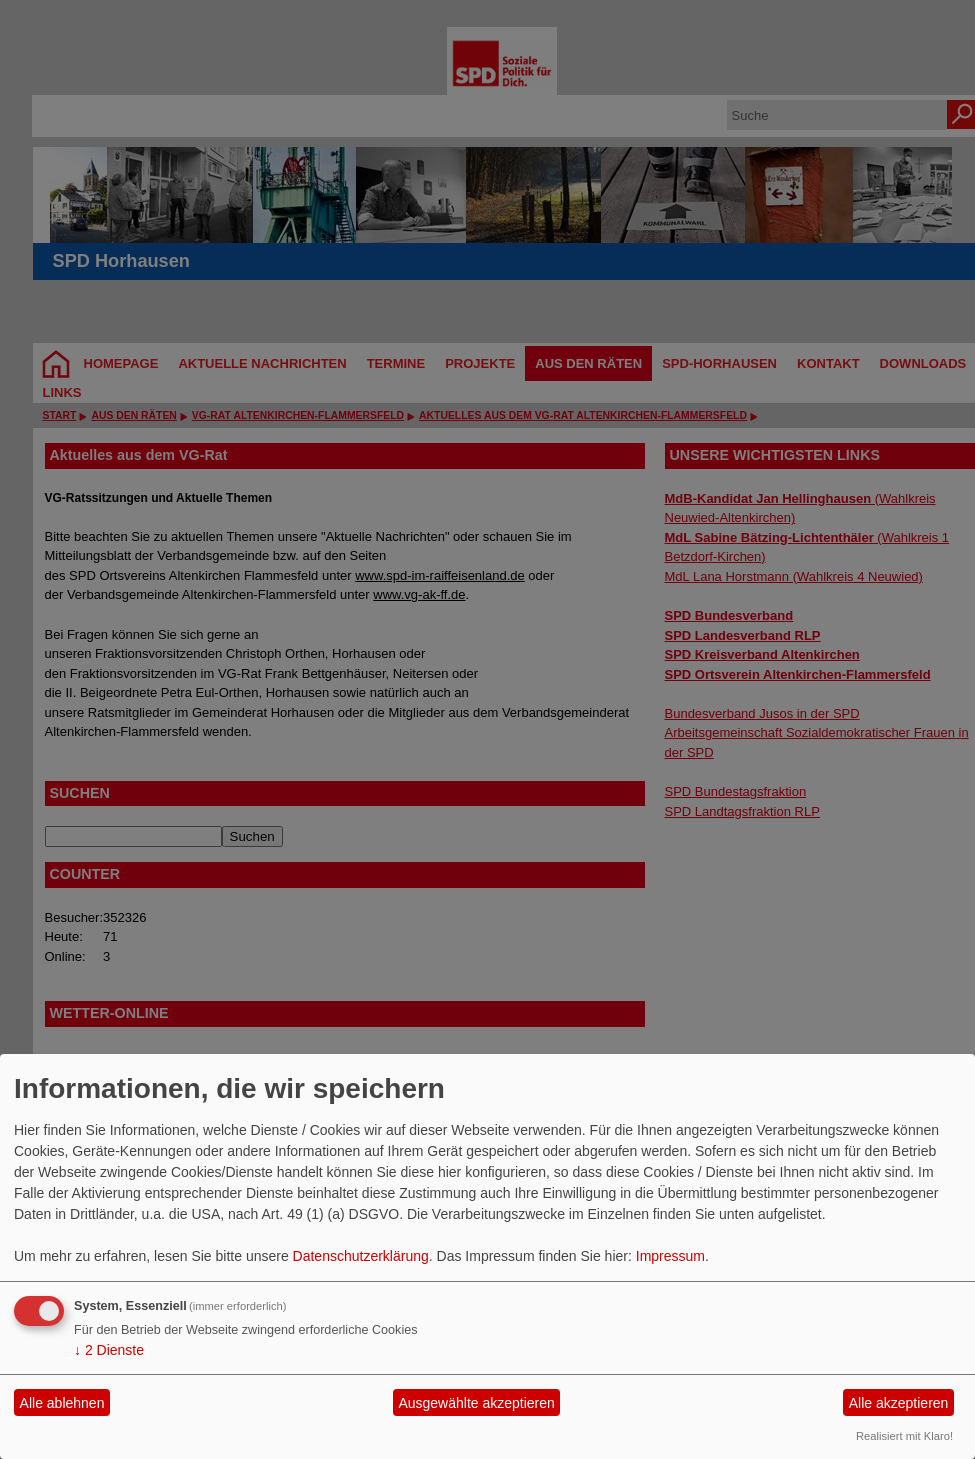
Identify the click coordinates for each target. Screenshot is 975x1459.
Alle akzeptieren (899, 1403)
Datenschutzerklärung (361, 1256)
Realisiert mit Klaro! (904, 1436)
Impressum (670, 1256)
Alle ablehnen (62, 1403)
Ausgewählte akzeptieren (476, 1403)
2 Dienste (109, 1350)
